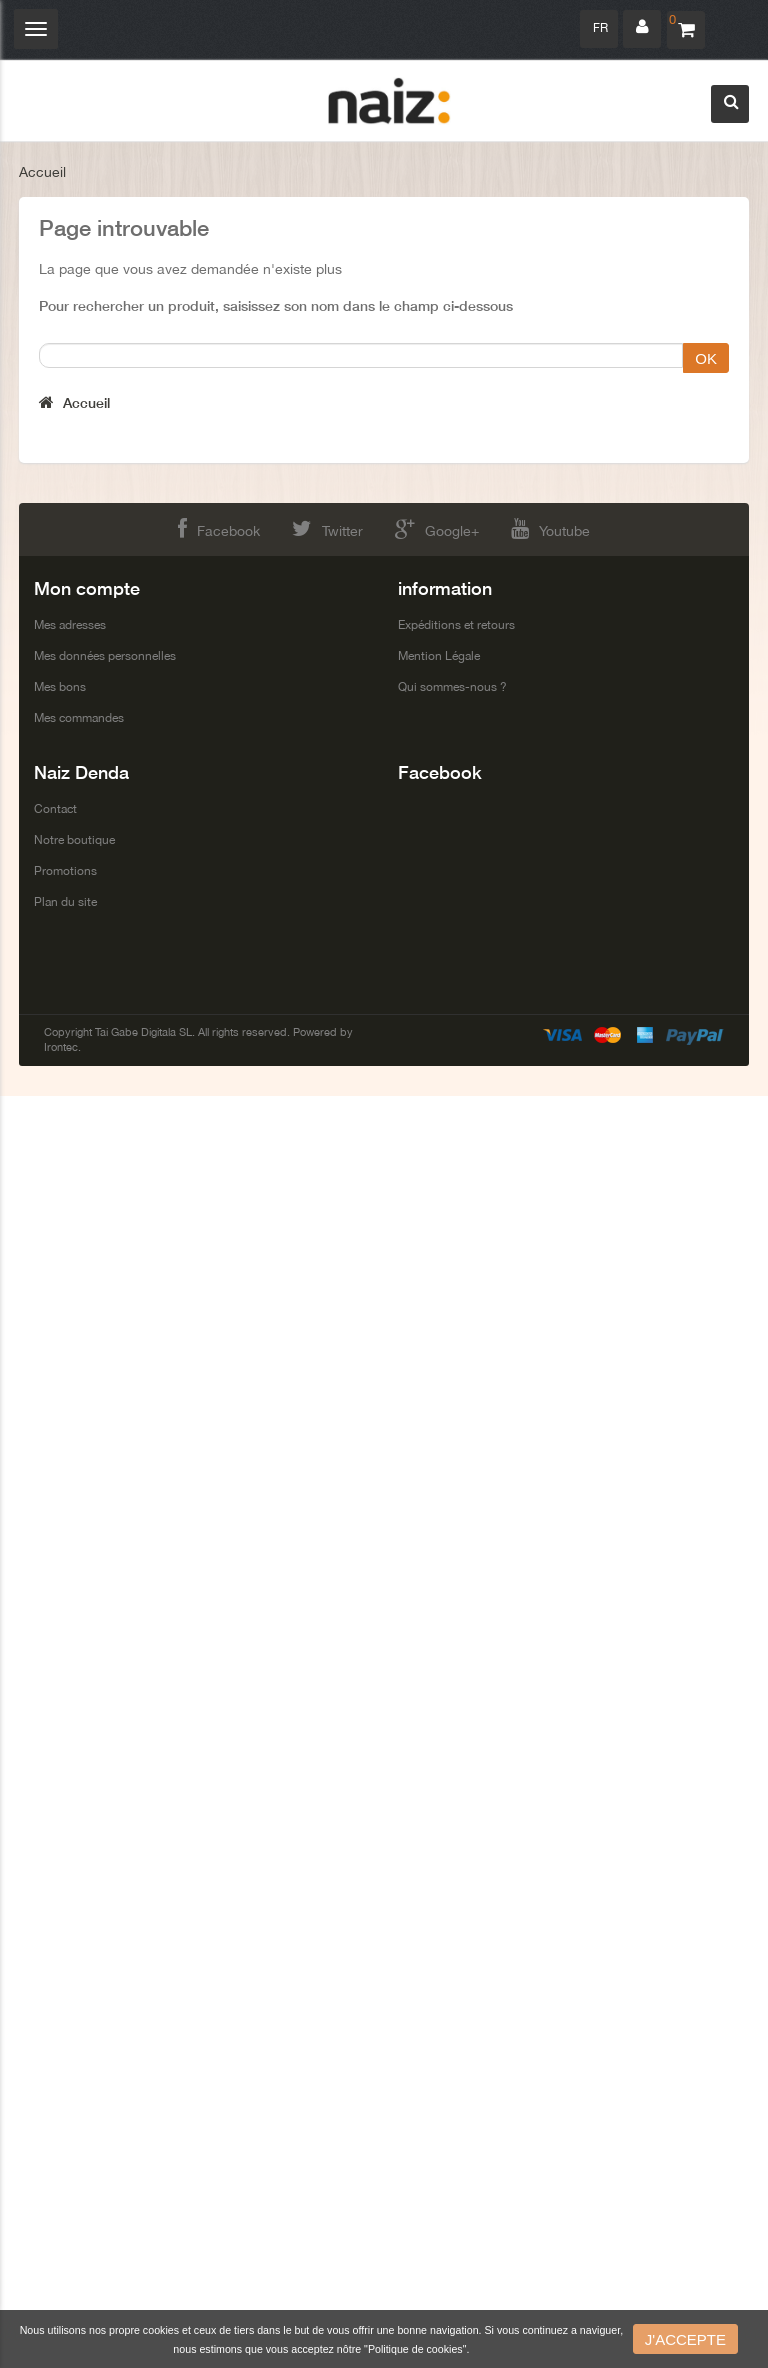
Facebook (219, 528)
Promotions (65, 871)
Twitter (327, 528)
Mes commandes (79, 718)
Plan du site (65, 902)
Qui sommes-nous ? (452, 687)
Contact (55, 809)
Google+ (437, 528)
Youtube (550, 528)
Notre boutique (74, 840)
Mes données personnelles (105, 656)
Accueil (42, 172)
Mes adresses (70, 625)
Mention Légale (439, 656)
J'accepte (685, 2339)
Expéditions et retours (456, 625)
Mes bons (60, 687)
